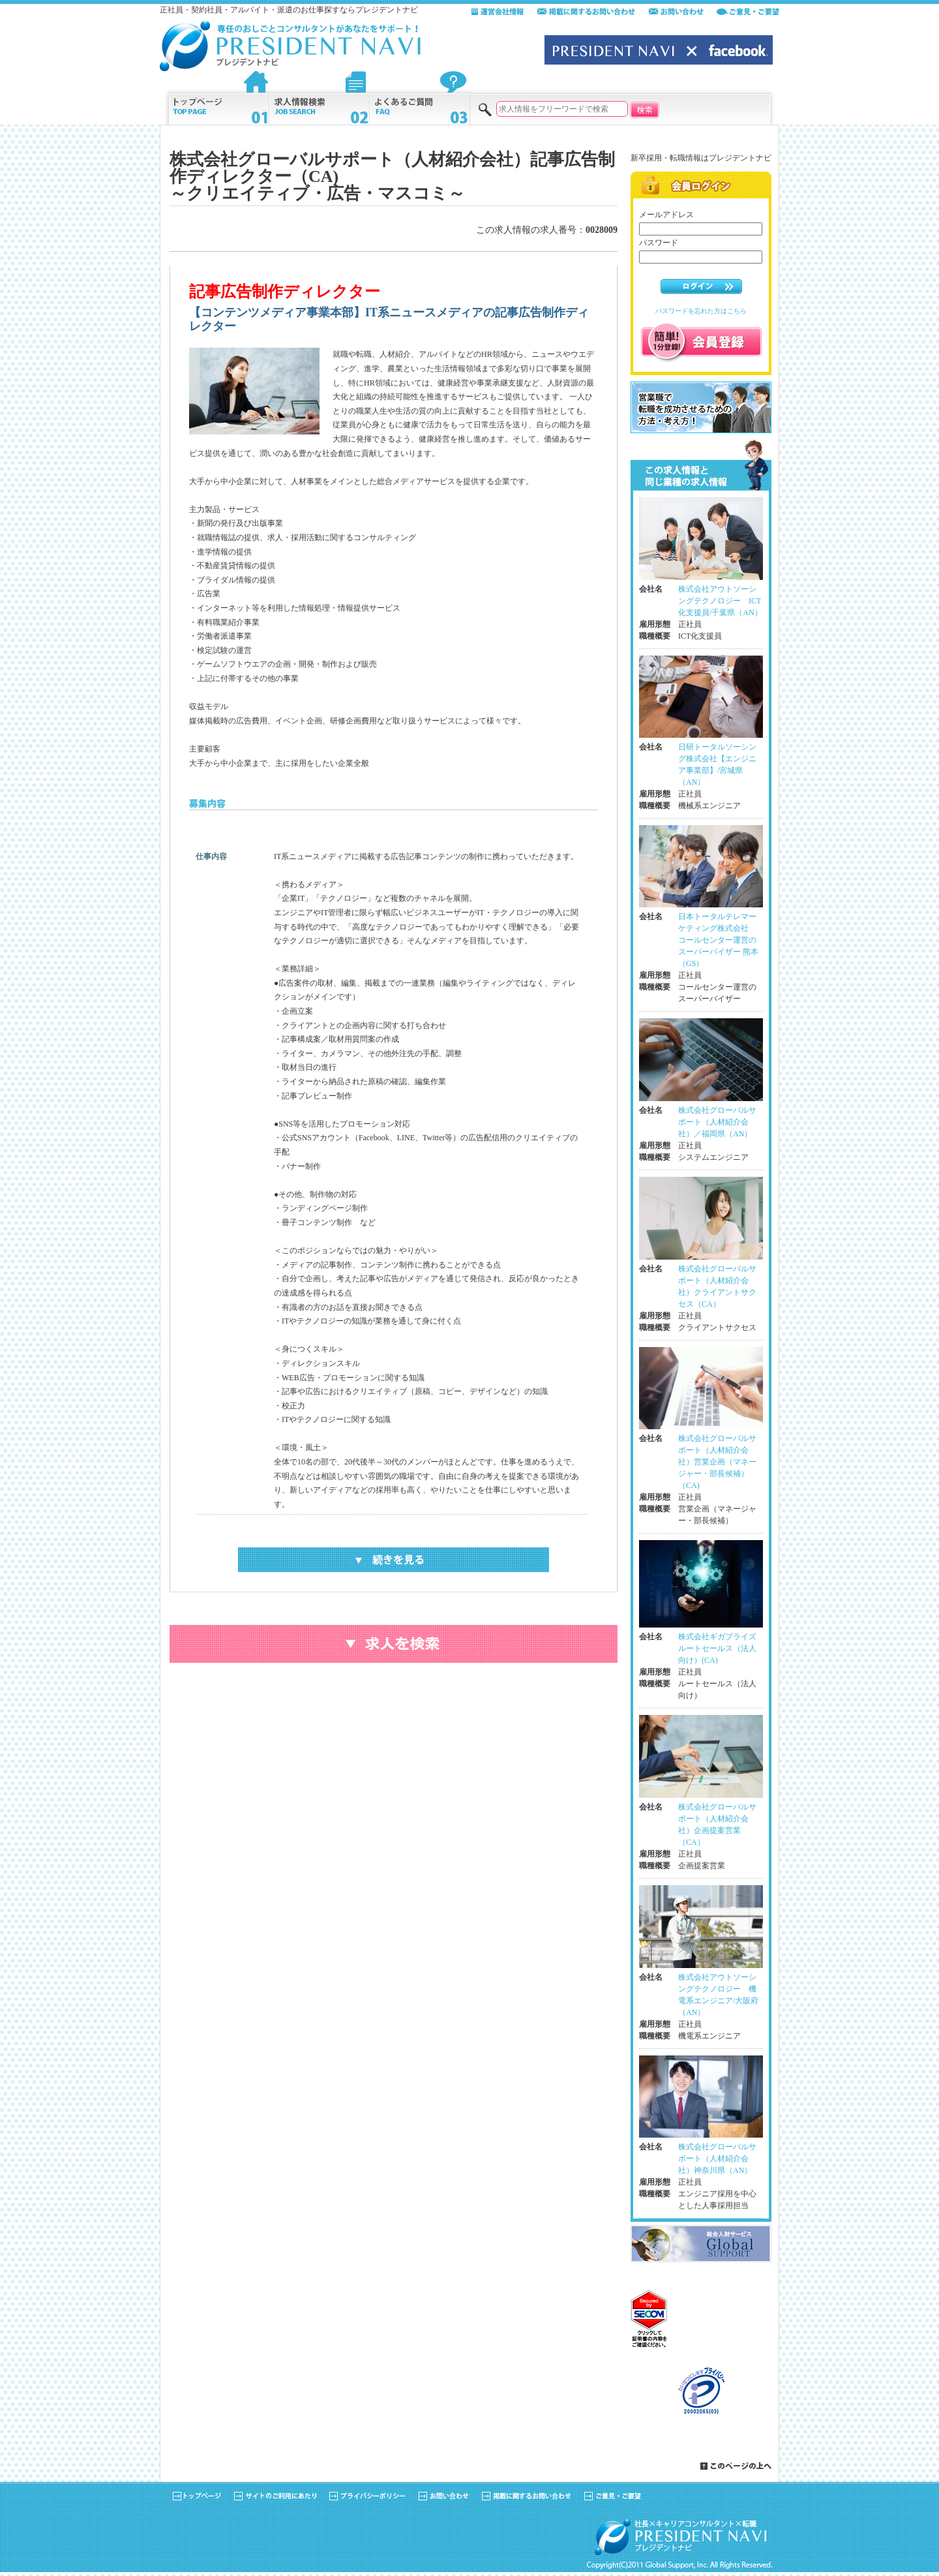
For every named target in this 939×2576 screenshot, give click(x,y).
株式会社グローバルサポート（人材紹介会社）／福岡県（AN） (717, 1122)
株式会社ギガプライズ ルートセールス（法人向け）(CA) (717, 1648)
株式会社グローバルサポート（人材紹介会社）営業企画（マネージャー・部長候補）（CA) (717, 1462)
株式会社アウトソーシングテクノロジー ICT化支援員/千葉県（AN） (720, 600)
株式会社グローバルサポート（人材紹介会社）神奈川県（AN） (717, 2158)
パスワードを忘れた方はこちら (701, 310)
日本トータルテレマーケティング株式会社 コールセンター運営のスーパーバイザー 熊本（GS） (718, 940)
